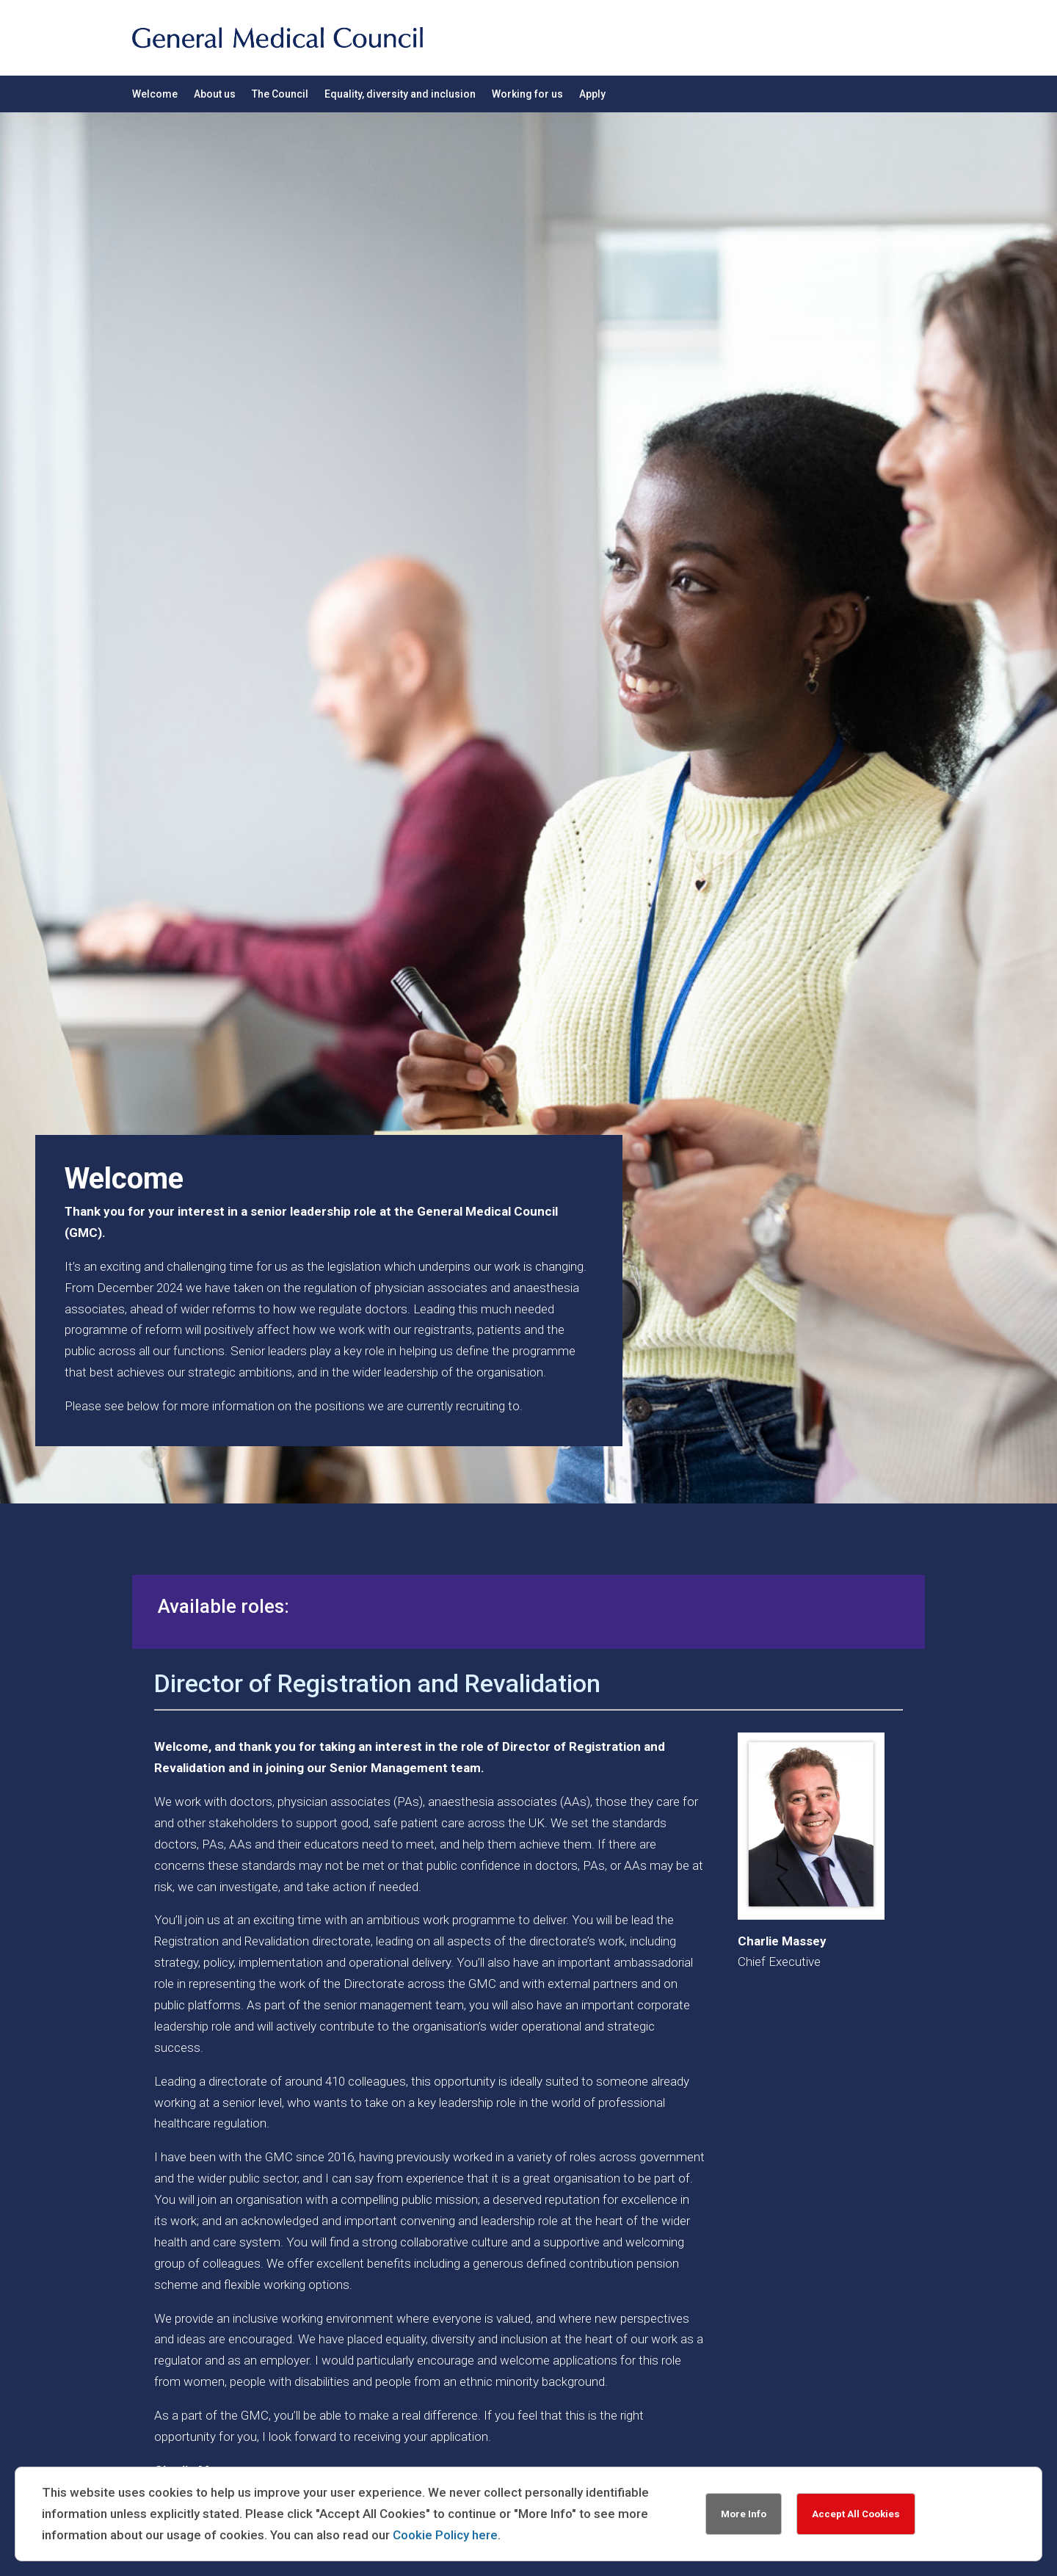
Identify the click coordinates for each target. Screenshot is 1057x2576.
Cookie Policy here (445, 2535)
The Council (280, 94)
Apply (592, 94)
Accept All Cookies (856, 2513)
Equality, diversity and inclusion (400, 94)
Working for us (527, 94)
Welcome (155, 94)
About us (215, 94)
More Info (743, 2513)
